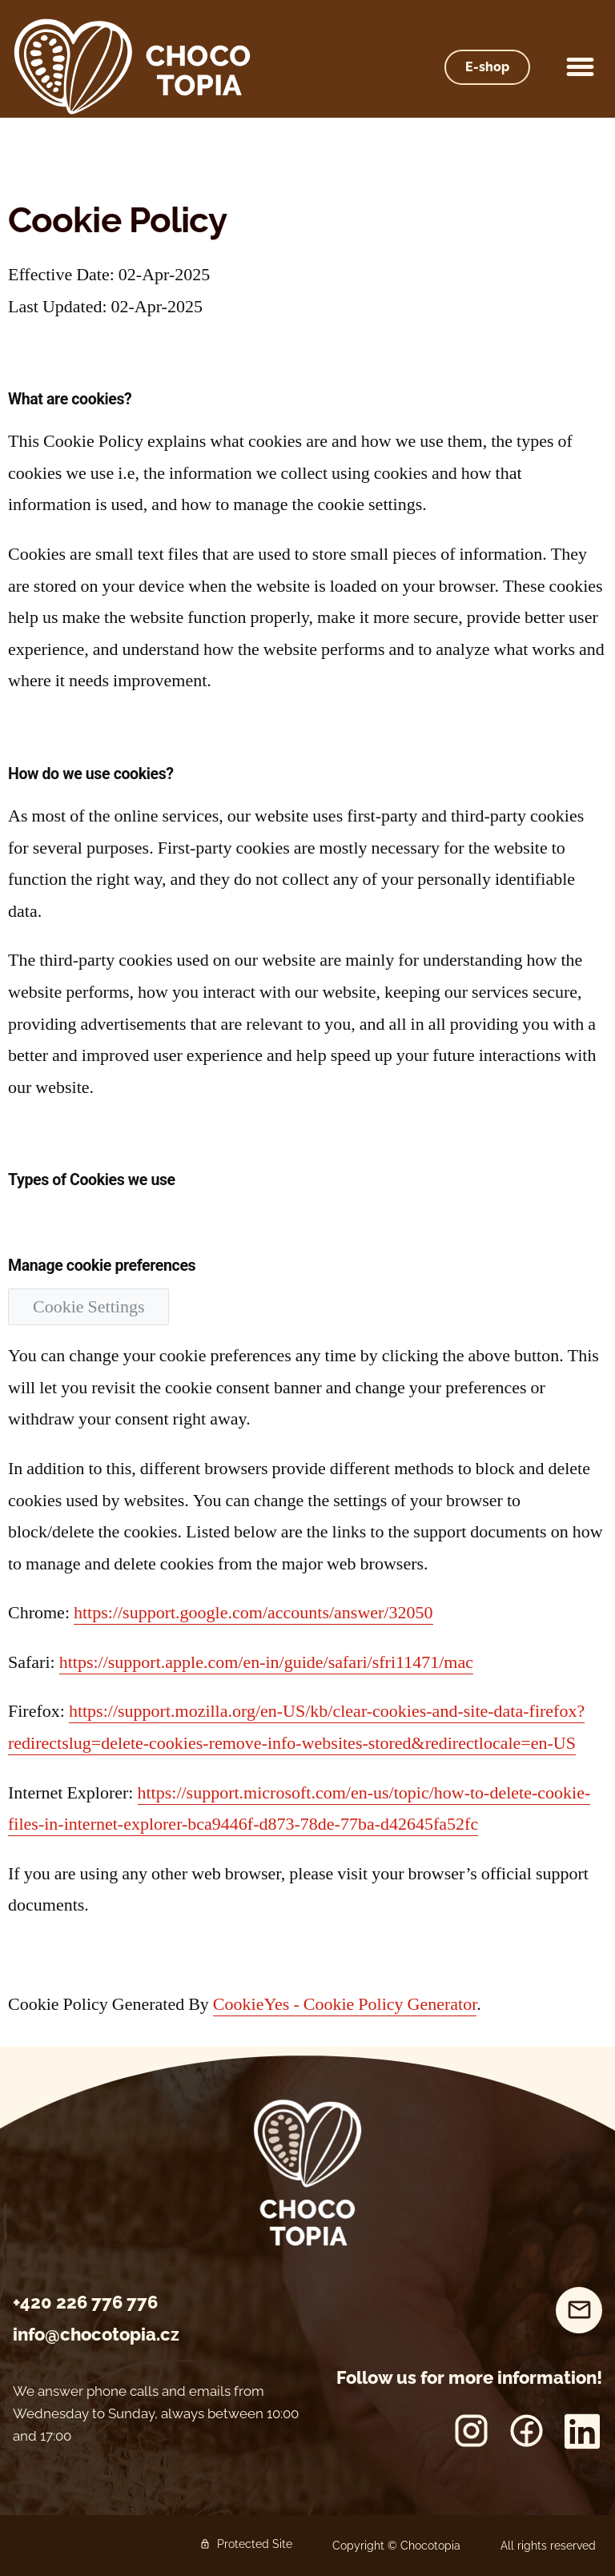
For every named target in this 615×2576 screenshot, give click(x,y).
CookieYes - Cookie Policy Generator (344, 2004)
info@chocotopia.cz (96, 2334)
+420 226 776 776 (85, 2302)
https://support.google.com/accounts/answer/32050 (253, 1612)
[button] (580, 67)
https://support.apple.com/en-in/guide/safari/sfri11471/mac (266, 1662)
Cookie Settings (88, 1307)
